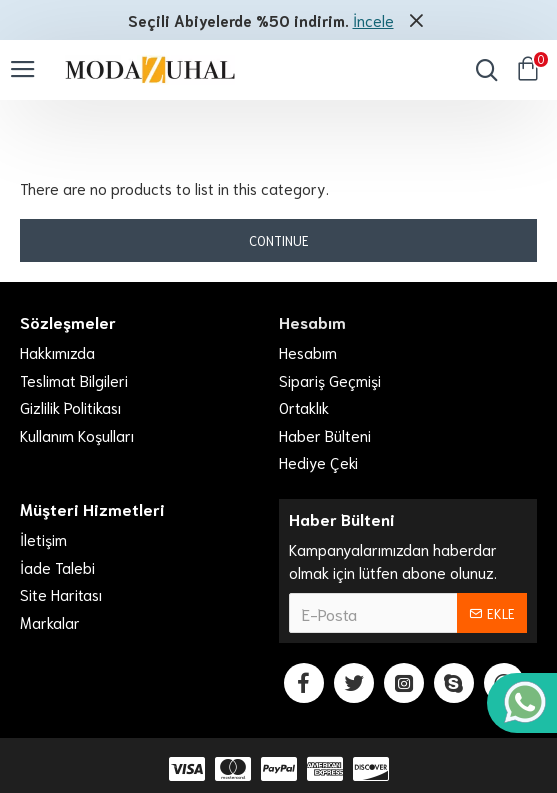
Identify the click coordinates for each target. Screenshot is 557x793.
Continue (279, 240)
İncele (373, 20)
